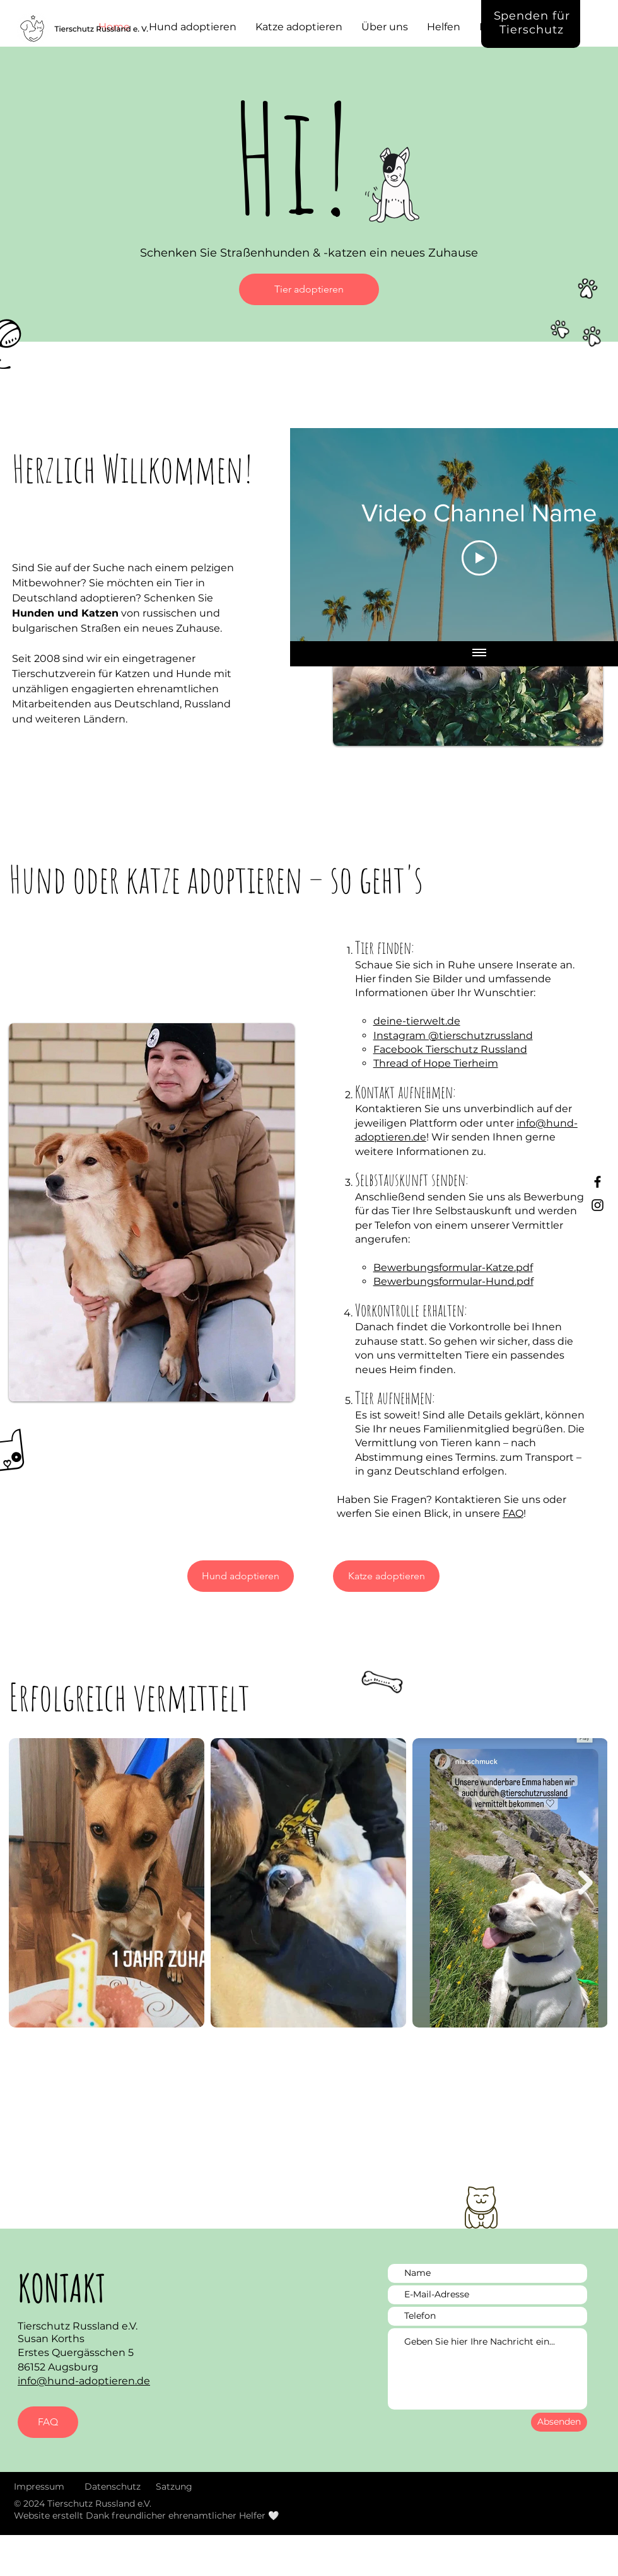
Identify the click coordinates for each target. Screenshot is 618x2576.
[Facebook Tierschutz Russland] (597, 1182)
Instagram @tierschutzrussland (453, 1035)
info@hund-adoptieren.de (84, 2381)
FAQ (513, 1513)
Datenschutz (113, 2486)
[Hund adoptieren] (240, 1576)
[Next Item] (585, 1883)
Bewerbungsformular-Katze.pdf (453, 1267)
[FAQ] (48, 2422)
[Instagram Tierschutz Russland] (597, 1205)
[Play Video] (479, 558)
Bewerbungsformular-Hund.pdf (453, 1281)
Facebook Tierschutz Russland (450, 1049)
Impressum (39, 2486)
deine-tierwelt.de (416, 1021)
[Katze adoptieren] (386, 1576)
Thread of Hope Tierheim (435, 1063)
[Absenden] (559, 2422)
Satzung (174, 2486)
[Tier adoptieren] (309, 289)
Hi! (293, 156)
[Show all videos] (479, 653)
